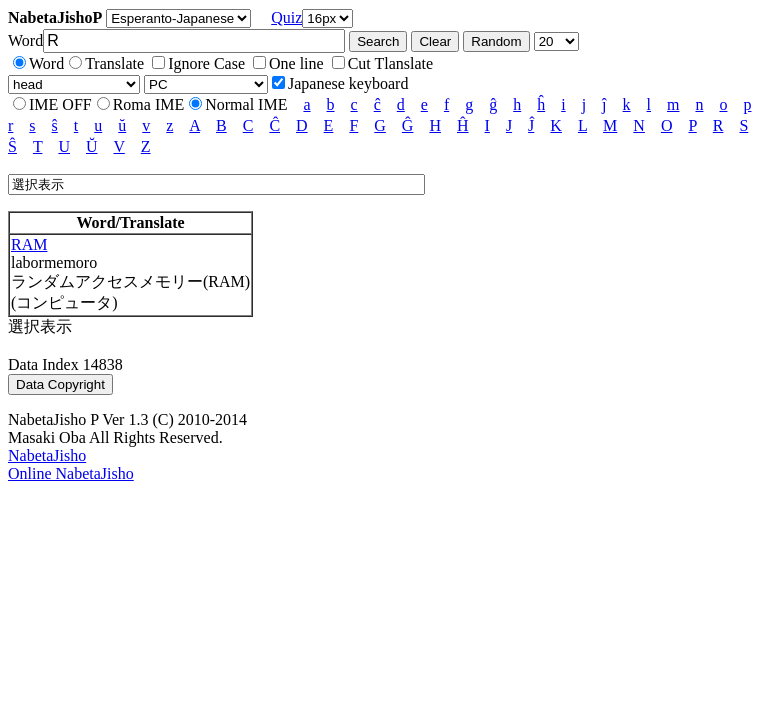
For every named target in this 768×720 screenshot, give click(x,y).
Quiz (286, 17)
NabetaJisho (47, 455)
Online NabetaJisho (71, 473)
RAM (29, 244)
